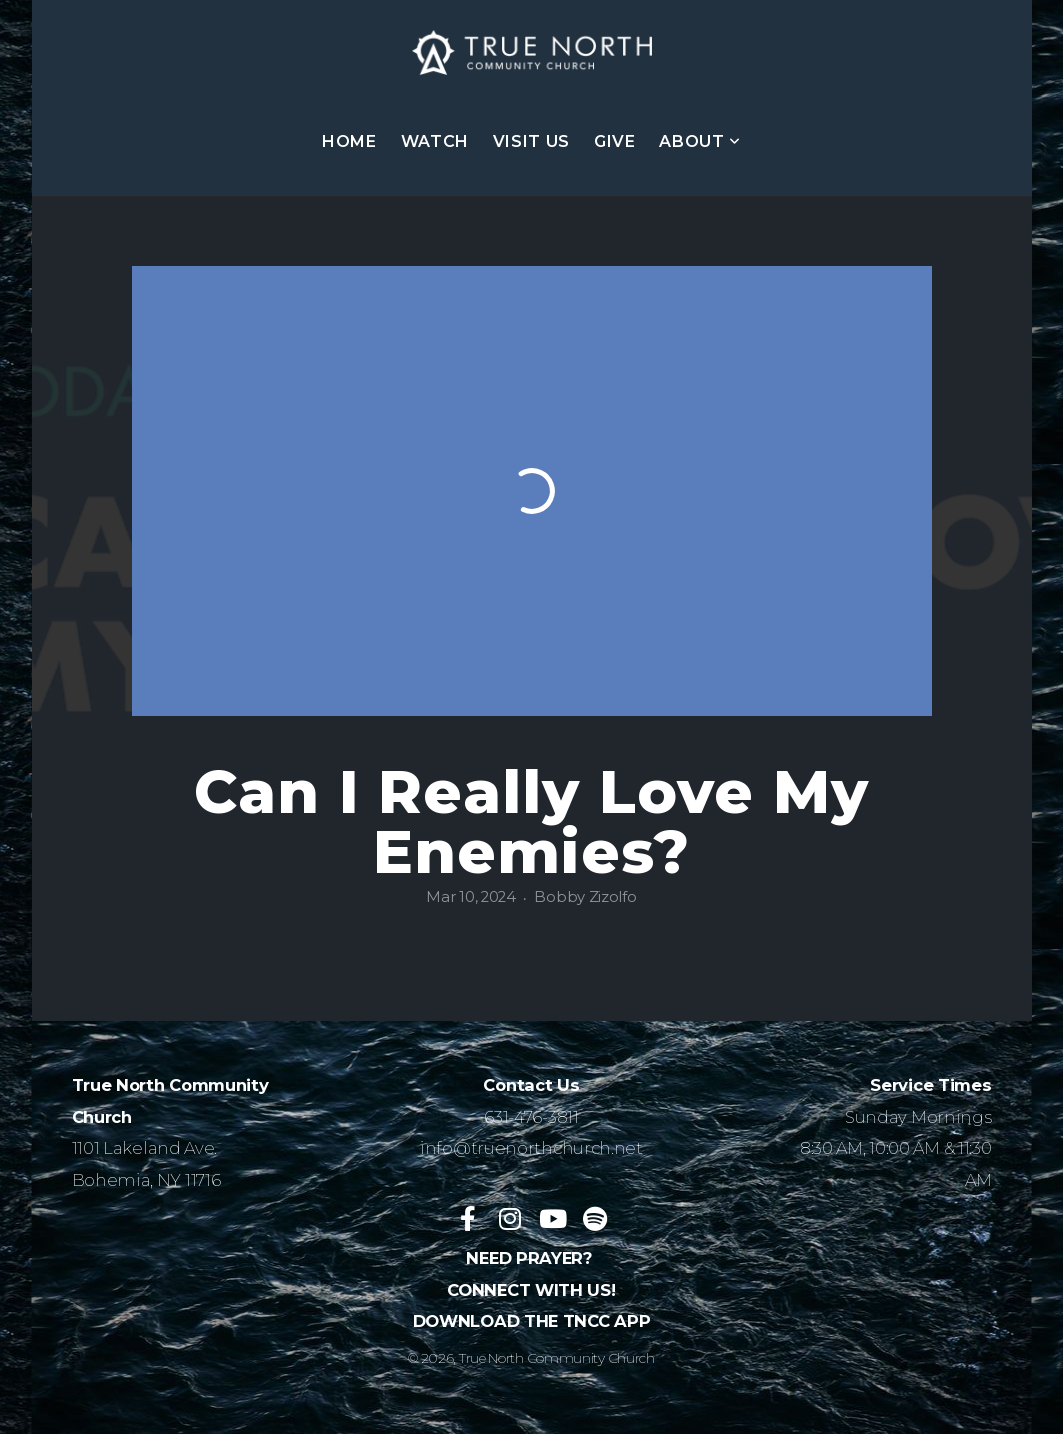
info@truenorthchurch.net (531, 1148)
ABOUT (699, 141)
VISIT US (531, 141)
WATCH (435, 141)
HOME (349, 141)
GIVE (615, 141)
